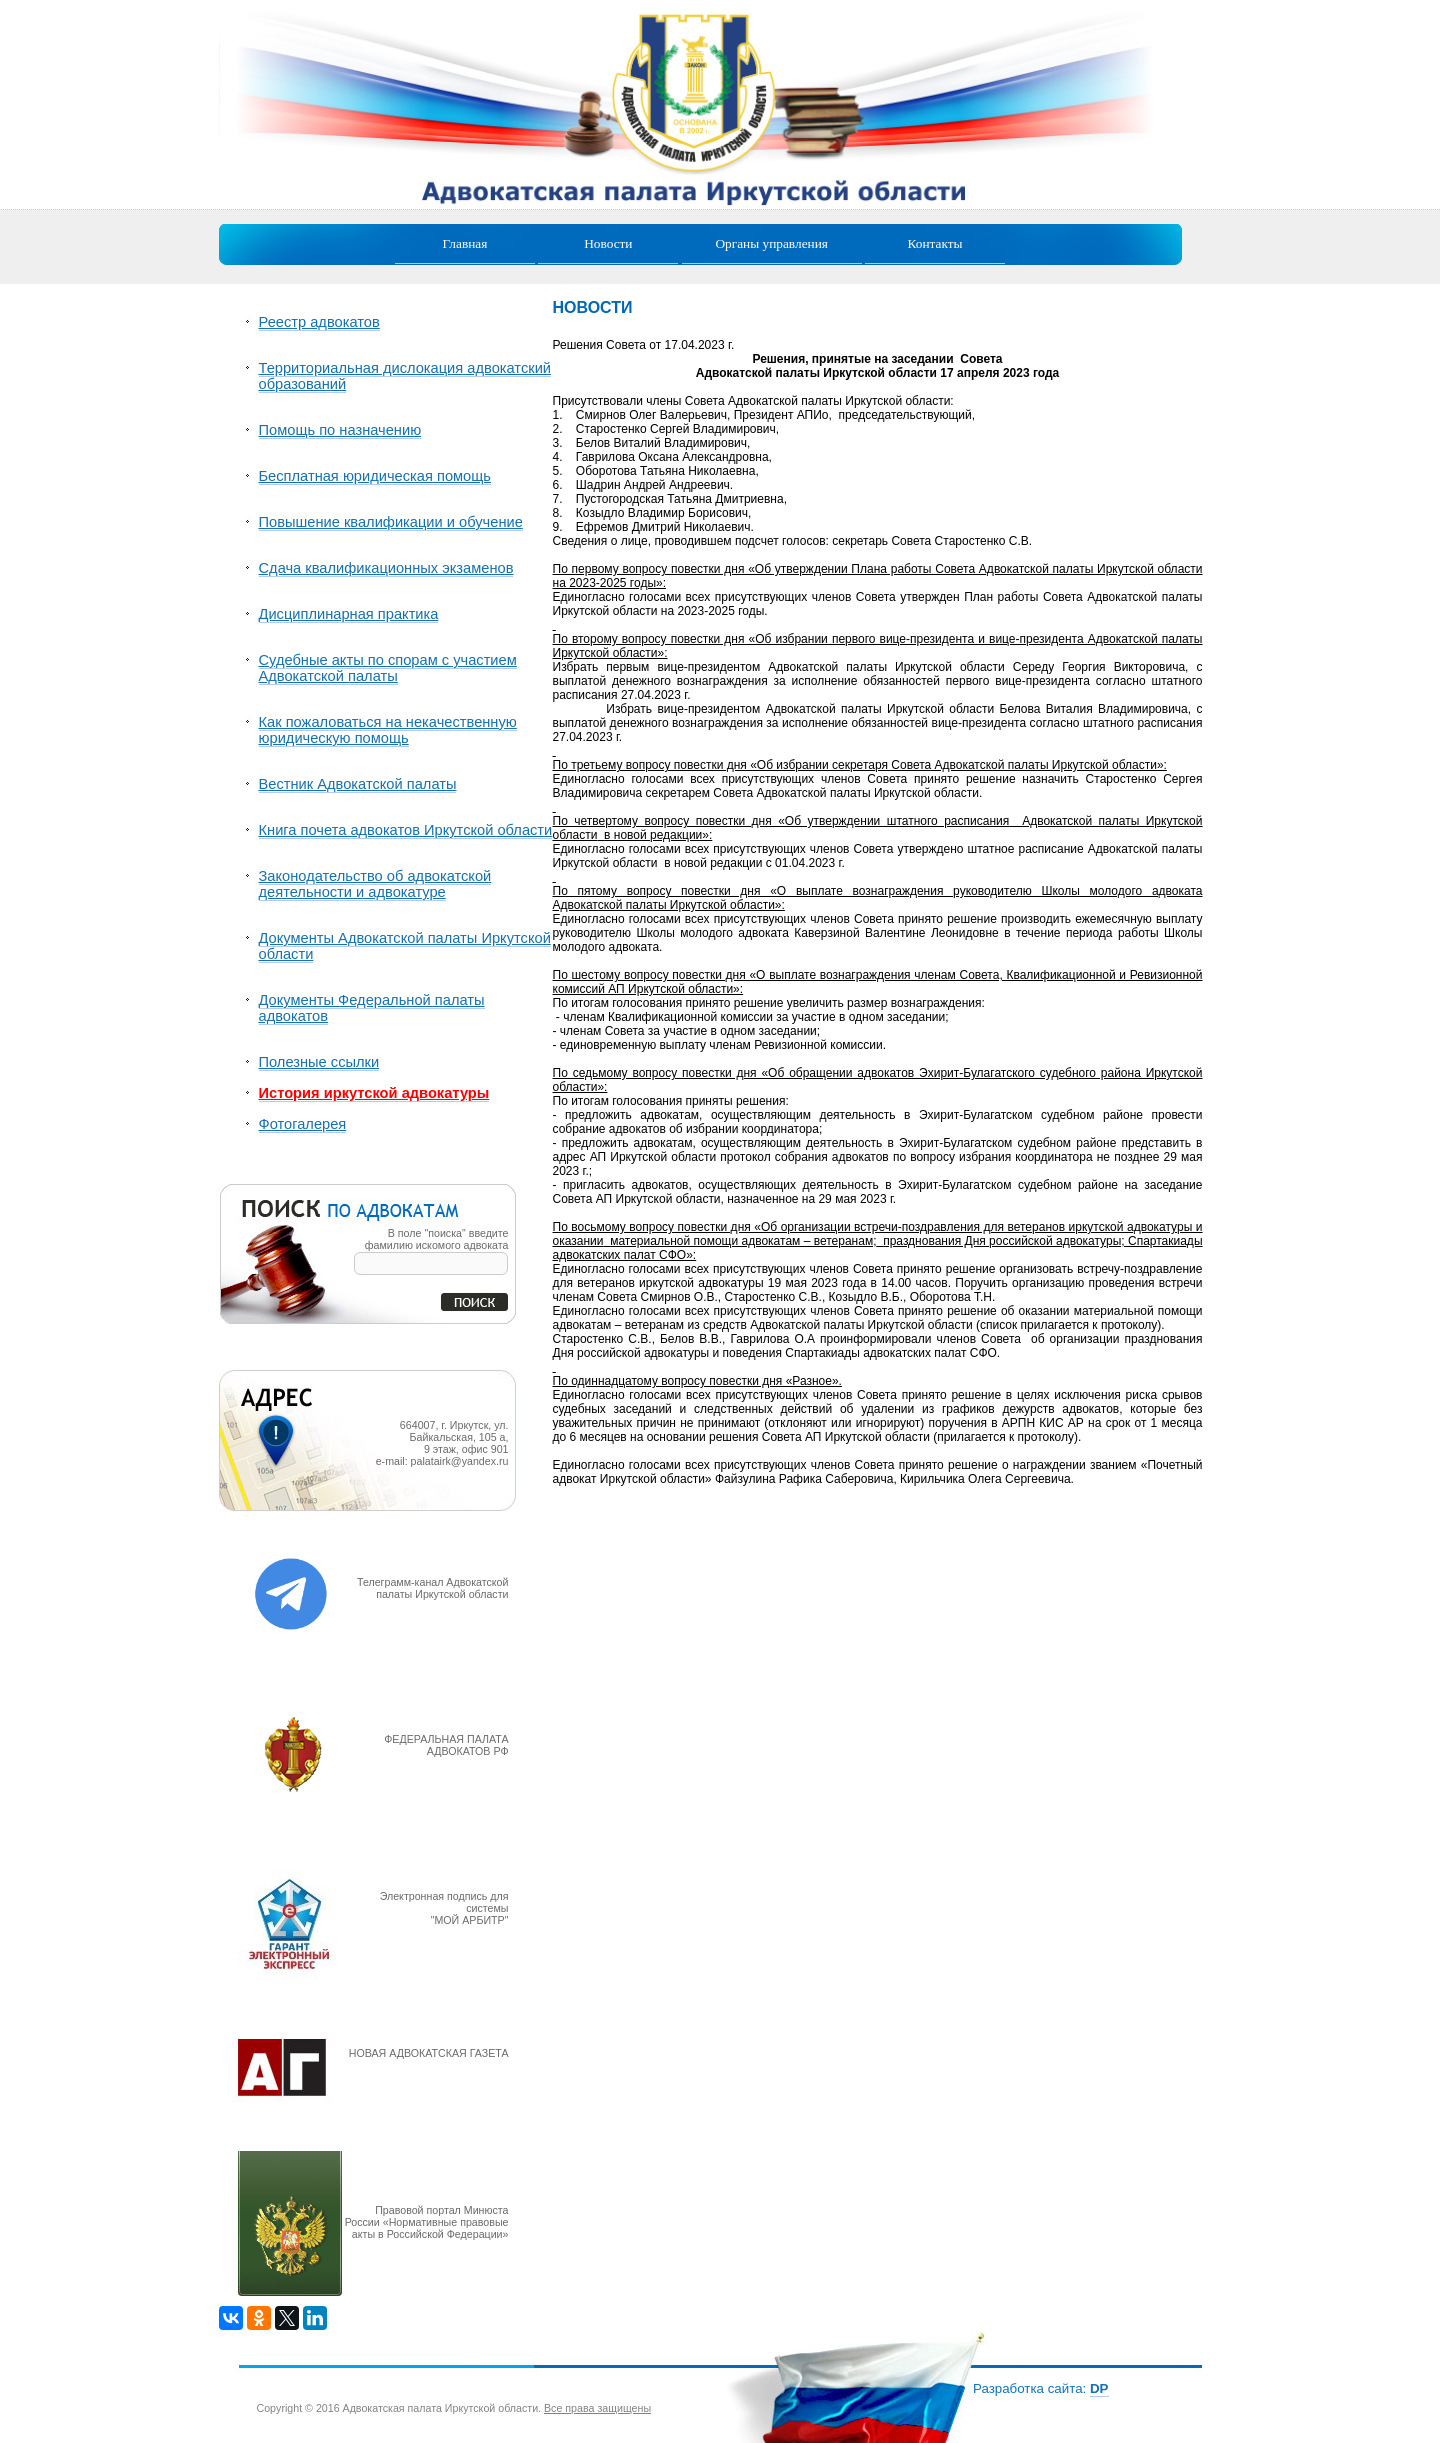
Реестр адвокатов (319, 322)
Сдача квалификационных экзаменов (386, 568)
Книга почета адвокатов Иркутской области (406, 830)
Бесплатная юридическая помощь (375, 476)
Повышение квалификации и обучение (391, 522)
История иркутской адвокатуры (374, 1093)
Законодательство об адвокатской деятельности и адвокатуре (375, 884)
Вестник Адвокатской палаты (358, 784)
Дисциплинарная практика (349, 614)
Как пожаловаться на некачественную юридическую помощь (388, 730)
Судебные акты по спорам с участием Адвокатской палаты (388, 668)
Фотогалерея (303, 1124)
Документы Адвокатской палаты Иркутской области (405, 946)
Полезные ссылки (319, 1062)
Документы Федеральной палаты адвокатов (372, 1008)
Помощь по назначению (340, 430)
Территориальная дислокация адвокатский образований (405, 376)
